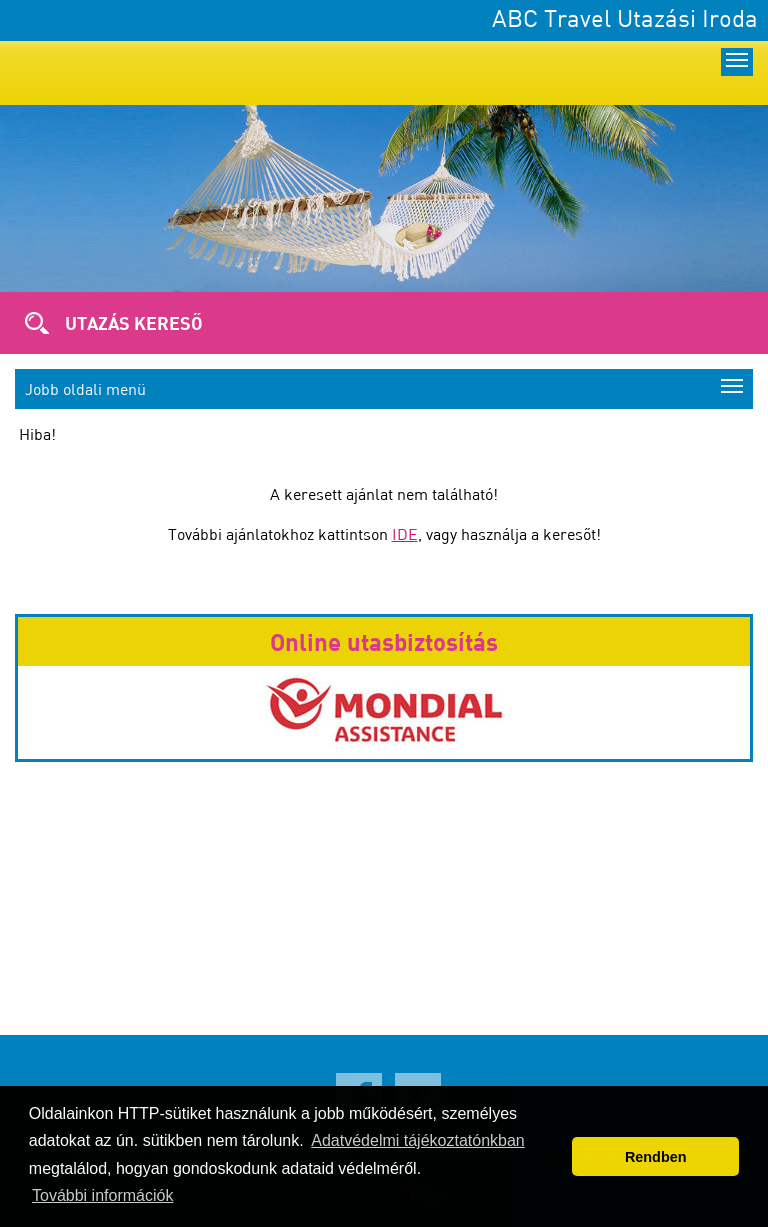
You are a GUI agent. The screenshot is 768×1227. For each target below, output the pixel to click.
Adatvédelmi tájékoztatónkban (417, 1140)
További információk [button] (102, 1195)
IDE (405, 534)
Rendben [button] (656, 1157)
